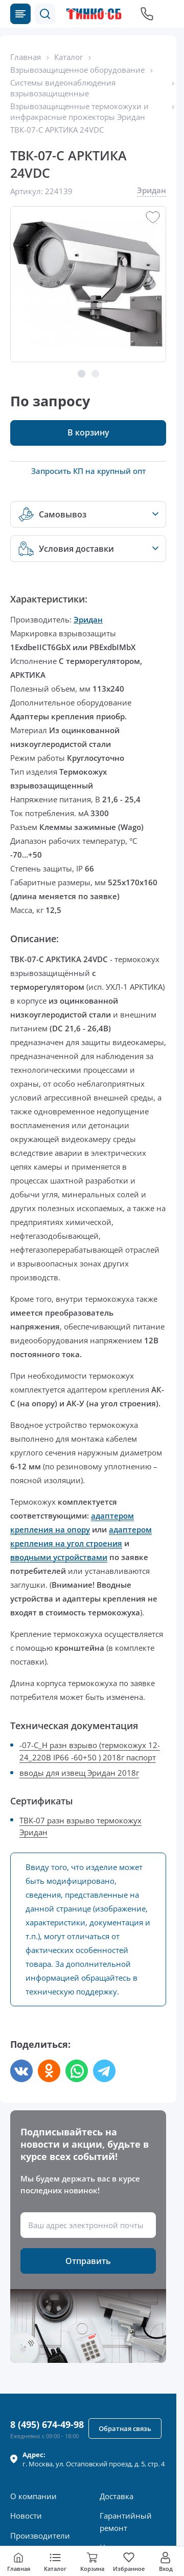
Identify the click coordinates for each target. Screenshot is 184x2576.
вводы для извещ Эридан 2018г (79, 1773)
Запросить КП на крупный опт (88, 471)
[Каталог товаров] (20, 14)
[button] (45, 14)
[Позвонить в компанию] (147, 14)
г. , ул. (93, 2459)
